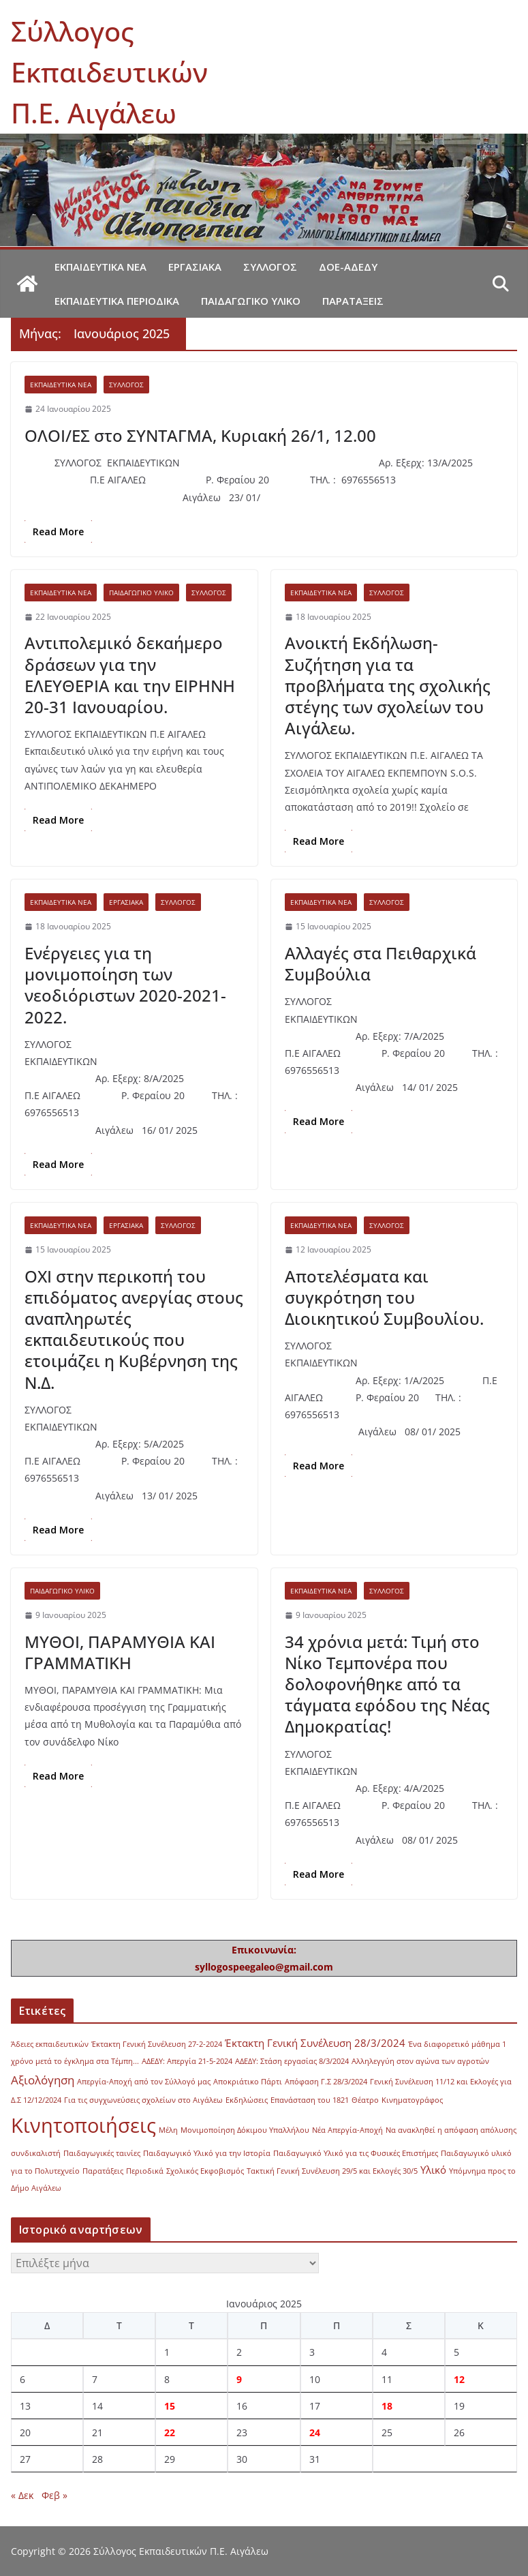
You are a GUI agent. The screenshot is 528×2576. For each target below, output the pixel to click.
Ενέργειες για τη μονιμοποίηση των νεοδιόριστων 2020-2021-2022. (125, 985)
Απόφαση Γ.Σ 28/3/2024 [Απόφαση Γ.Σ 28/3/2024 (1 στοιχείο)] (326, 2081)
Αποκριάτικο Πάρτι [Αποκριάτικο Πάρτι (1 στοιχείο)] (247, 2081)
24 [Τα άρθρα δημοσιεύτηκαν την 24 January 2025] (314, 2432)
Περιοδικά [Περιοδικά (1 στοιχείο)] (145, 2171)
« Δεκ (22, 2495)
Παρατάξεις (353, 301)
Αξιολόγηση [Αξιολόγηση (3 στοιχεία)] (42, 2080)
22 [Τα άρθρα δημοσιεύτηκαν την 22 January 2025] (169, 2432)
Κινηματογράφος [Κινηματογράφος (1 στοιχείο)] (412, 2100)
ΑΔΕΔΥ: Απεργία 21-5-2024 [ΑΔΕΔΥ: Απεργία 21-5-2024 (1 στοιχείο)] (187, 2061)
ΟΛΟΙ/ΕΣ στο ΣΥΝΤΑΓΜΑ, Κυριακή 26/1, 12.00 (200, 435)
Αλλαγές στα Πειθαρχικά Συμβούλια (380, 963)
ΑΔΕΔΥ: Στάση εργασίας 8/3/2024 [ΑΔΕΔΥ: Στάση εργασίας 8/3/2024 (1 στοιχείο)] (292, 2061)
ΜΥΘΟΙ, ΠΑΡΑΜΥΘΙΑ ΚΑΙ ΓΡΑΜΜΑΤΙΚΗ (120, 1652)
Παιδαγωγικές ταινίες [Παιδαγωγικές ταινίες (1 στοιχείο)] (101, 2153)
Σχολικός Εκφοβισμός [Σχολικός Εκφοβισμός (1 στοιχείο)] (205, 2171)
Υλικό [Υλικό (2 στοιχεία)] (433, 2169)
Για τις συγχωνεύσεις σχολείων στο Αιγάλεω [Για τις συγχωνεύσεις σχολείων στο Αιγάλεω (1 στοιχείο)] (143, 2100)
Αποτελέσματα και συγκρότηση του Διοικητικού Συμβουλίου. (384, 1297)
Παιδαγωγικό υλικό (250, 301)
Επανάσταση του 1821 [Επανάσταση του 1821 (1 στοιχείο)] (309, 2100)
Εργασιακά (194, 266)
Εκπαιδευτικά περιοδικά (117, 301)
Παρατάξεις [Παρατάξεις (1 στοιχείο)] (102, 2171)
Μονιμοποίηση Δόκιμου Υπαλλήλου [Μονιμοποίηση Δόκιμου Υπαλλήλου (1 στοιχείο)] (245, 2130)
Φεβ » (54, 2495)
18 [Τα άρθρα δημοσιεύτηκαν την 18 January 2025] (387, 2405)
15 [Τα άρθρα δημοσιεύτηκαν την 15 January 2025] (169, 2405)
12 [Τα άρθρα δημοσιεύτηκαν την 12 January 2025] (459, 2379)
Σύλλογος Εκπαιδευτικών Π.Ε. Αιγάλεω (109, 72)
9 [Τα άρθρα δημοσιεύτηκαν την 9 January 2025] (239, 2379)
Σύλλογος (270, 266)
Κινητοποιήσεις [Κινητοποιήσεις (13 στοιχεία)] (83, 2125)
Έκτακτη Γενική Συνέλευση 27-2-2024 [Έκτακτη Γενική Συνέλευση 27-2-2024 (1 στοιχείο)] (156, 2044)
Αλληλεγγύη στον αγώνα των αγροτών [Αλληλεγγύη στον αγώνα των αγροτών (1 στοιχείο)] (420, 2061)
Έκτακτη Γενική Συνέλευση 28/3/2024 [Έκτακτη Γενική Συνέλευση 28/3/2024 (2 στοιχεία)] (315, 2043)
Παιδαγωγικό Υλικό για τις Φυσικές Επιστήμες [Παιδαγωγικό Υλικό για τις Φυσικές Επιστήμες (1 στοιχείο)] (355, 2153)
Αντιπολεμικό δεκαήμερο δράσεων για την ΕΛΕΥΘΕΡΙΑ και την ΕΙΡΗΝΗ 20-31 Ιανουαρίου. (130, 674)
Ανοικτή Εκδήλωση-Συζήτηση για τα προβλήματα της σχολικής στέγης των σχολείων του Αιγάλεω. (388, 685)
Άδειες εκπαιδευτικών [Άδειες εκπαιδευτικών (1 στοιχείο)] (50, 2044)
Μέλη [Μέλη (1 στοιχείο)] (168, 2130)
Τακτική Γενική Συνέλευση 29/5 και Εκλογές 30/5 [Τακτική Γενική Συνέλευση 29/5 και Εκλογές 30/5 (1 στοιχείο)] (332, 2171)
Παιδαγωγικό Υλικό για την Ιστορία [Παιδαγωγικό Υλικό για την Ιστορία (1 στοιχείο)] (206, 2153)
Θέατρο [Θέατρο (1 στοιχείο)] (365, 2100)
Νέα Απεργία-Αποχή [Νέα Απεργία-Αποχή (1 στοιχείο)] (347, 2130)
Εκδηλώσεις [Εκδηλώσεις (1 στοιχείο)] (247, 2100)
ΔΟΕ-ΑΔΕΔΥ (348, 266)
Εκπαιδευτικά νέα (100, 266)
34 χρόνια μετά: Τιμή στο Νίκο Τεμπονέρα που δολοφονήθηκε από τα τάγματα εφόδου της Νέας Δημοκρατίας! (387, 1684)
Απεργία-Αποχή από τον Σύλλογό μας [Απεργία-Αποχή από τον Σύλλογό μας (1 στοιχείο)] (144, 2081)
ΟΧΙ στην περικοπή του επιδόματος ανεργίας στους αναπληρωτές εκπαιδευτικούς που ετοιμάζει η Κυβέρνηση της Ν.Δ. (134, 1329)
